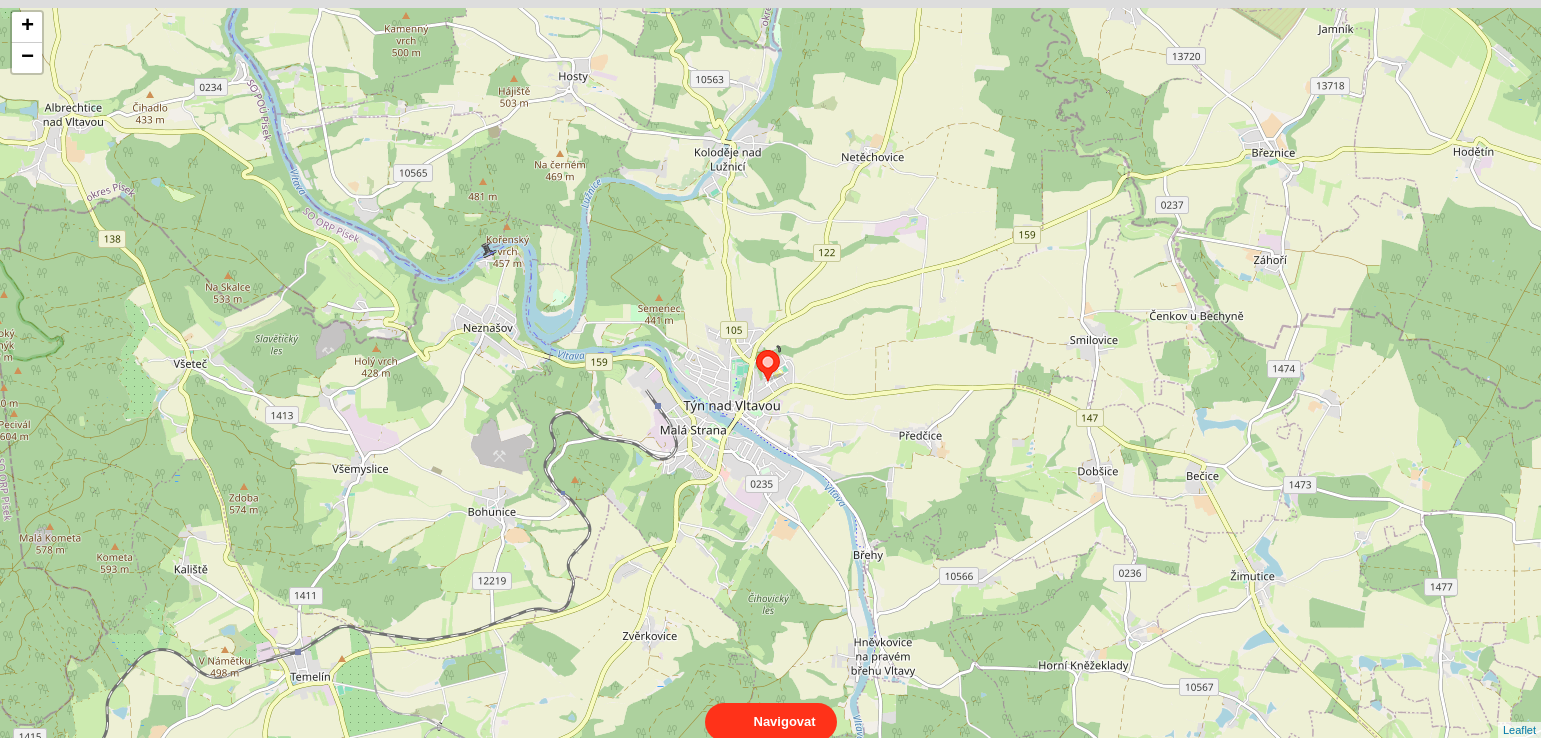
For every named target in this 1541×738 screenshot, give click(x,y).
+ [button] (27, 27)
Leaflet (1519, 712)
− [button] (27, 58)
